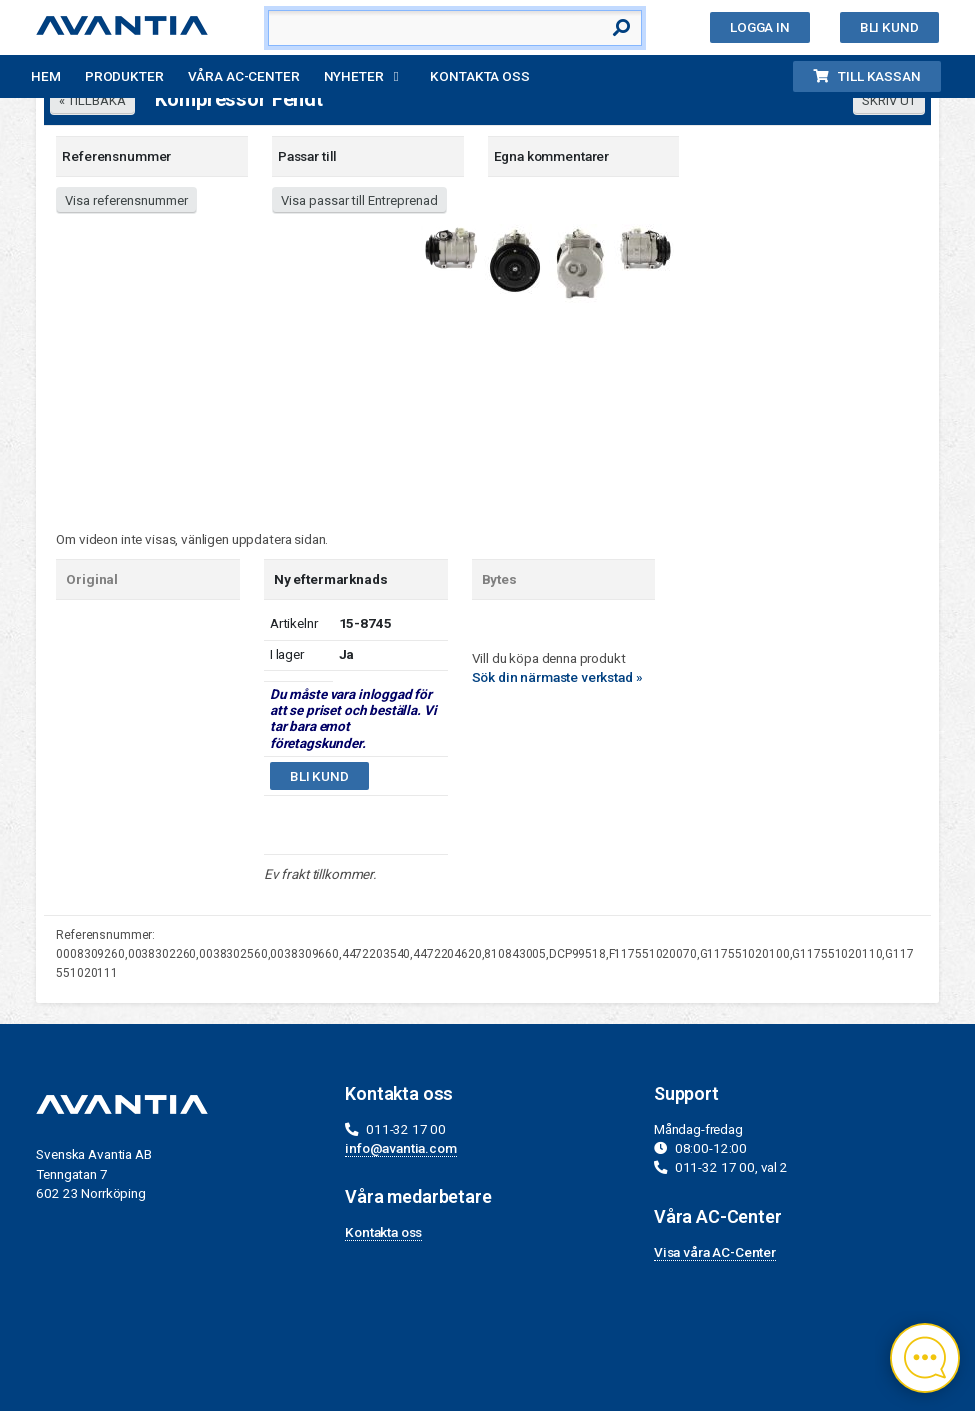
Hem (46, 76)
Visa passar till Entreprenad (359, 200)
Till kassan (866, 76)
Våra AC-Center (244, 76)
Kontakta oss (479, 76)
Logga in (760, 27)
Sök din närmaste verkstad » (557, 677)
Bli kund (889, 27)
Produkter (124, 76)
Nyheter (354, 76)
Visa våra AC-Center (715, 1252)
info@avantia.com (401, 1148)
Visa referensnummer (126, 200)
